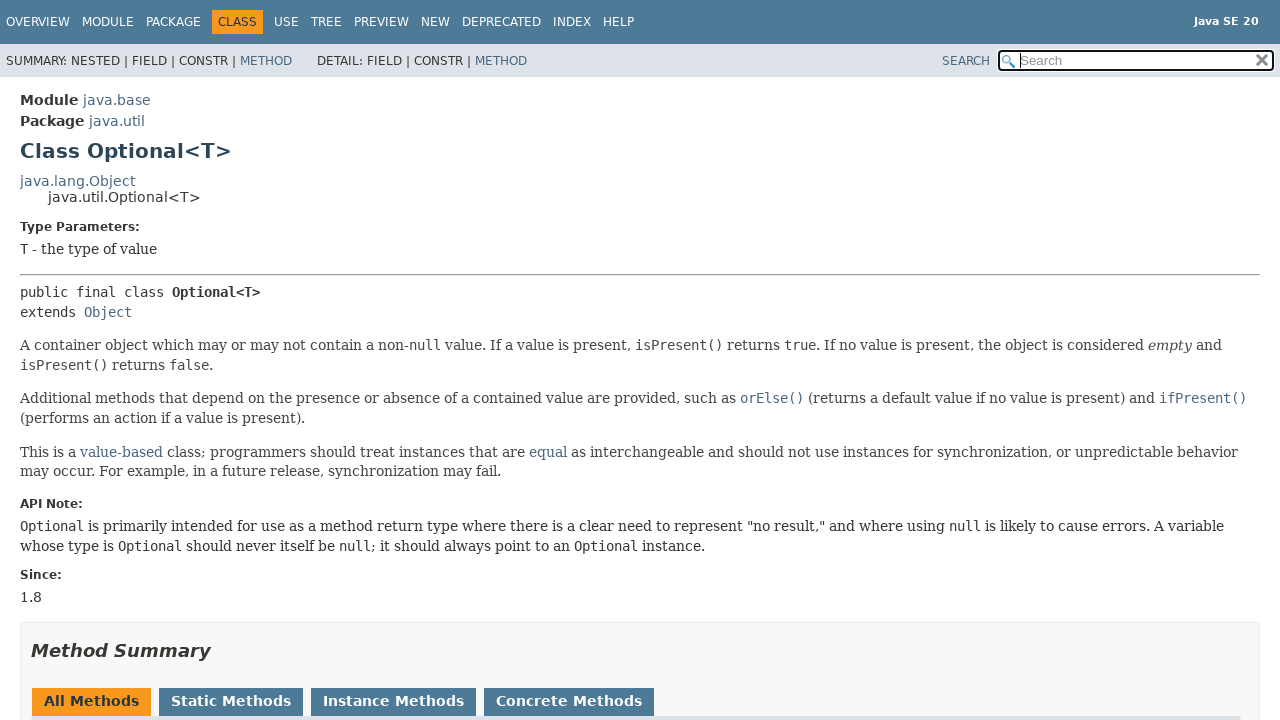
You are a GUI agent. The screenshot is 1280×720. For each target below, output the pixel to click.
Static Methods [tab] (231, 701)
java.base (117, 100)
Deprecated (501, 22)
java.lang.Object (77, 181)
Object (108, 312)
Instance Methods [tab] (393, 701)
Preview (381, 22)
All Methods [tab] (91, 701)
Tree (326, 22)
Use (286, 22)
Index (572, 22)
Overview (38, 22)
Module (108, 22)
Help (618, 22)
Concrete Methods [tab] (569, 701)
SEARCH (966, 61)
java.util (117, 121)
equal (548, 452)
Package (173, 22)
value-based (121, 452)
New (435, 22)
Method (266, 61)
